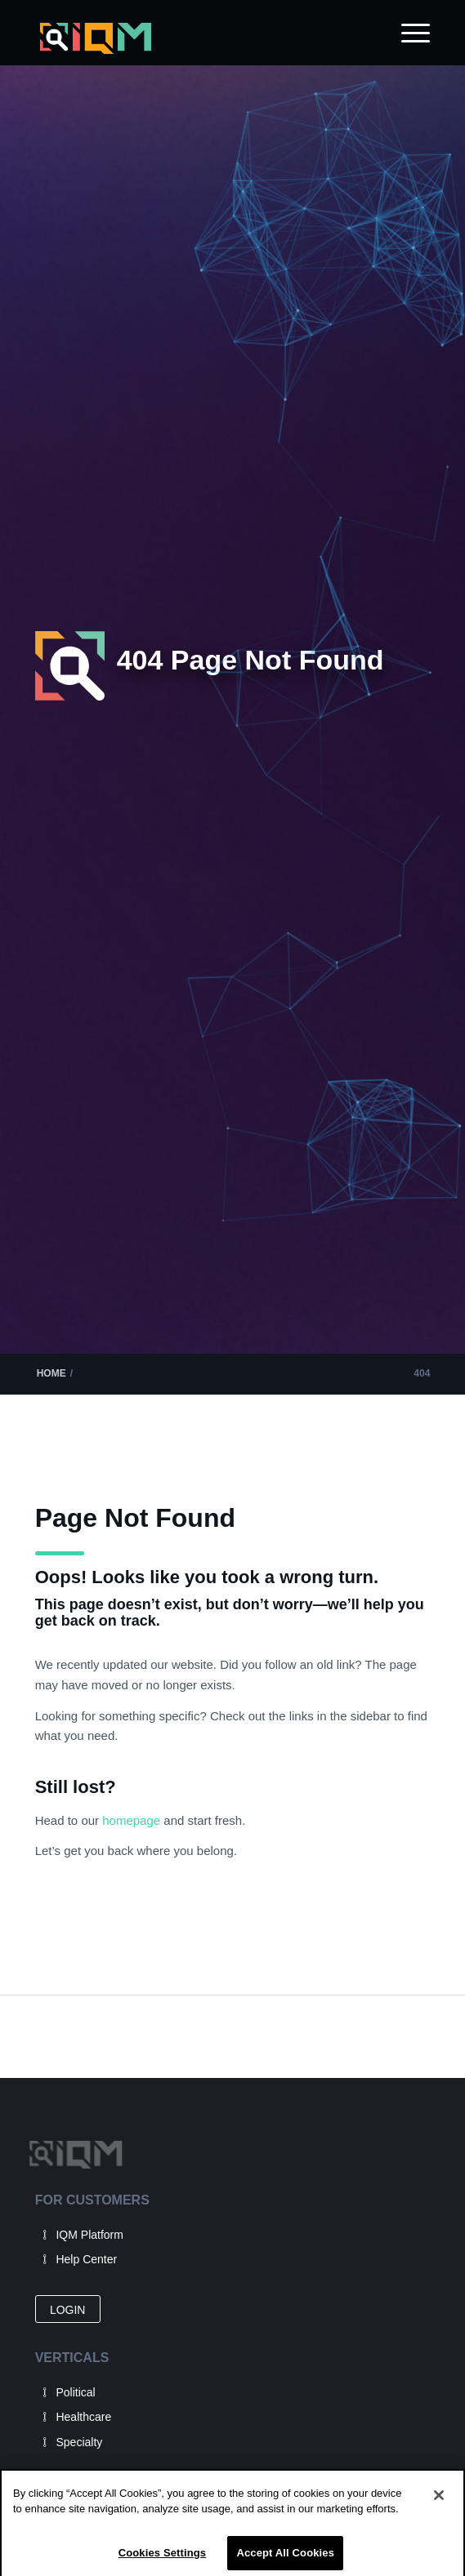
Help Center (86, 2259)
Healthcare (83, 2416)
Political (75, 2392)
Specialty (79, 2442)
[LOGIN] (68, 2309)
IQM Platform (89, 2234)
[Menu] (407, 32)
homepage (132, 1820)
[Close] (439, 2506)
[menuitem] (407, 32)
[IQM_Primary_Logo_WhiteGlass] (193, 39)
